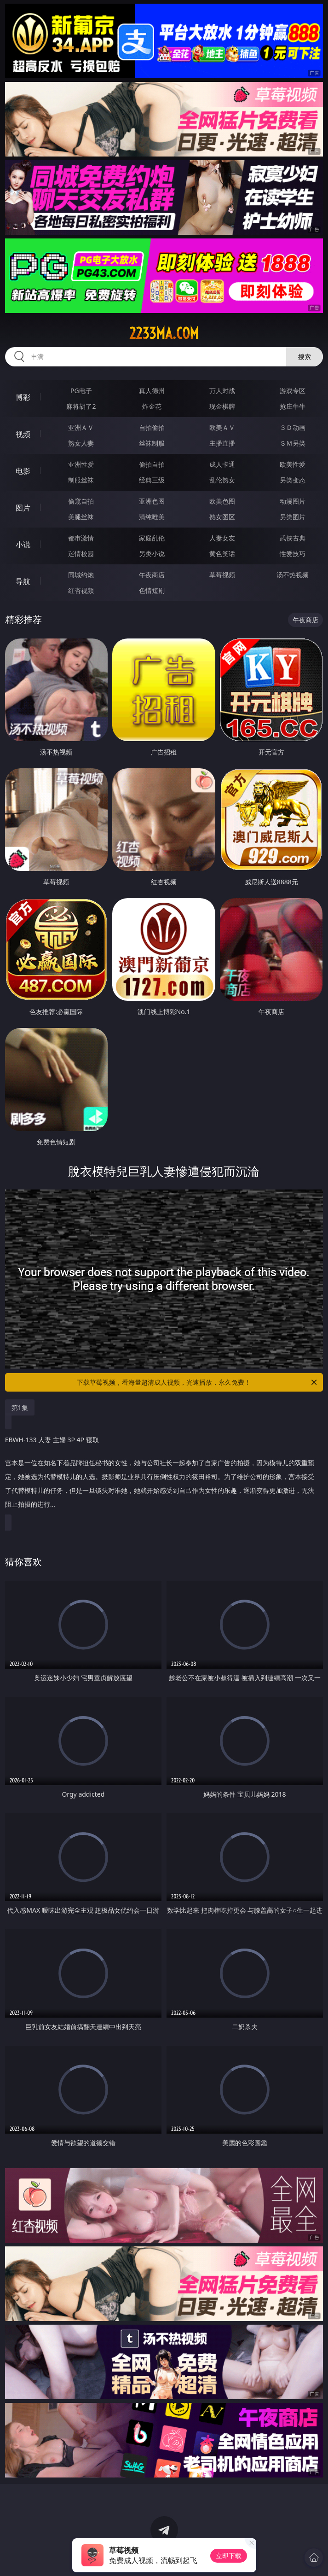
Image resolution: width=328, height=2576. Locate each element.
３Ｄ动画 (292, 427)
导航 (23, 581)
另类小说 (152, 553)
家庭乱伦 (152, 538)
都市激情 (81, 538)
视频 (23, 434)
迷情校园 (81, 553)
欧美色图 (222, 501)
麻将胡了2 (81, 406)
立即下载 (229, 2555)
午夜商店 (152, 574)
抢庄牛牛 (292, 406)
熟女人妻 (81, 443)
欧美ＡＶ (222, 427)
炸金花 (151, 406)
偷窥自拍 (81, 501)
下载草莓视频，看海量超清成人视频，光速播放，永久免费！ (197, 1382)
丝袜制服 (152, 443)
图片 (23, 508)
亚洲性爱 (81, 464)
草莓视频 (222, 574)
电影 (23, 471)
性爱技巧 (292, 553)
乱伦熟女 (222, 480)
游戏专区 (292, 390)
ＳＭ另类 (292, 443)
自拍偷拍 (152, 427)
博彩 (23, 397)
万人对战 (222, 390)
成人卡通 (222, 464)
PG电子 (81, 390)
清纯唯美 (152, 516)
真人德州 (152, 390)
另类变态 (292, 480)
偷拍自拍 (152, 464)
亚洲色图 (152, 501)
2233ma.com (164, 333)
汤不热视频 (292, 574)
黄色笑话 (222, 553)
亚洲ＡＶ (81, 427)
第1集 (20, 1407)
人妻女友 (222, 538)
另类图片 (292, 516)
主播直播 (222, 443)
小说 (23, 545)
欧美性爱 (292, 464)
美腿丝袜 (81, 516)
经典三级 (152, 480)
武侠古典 (292, 538)
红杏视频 (81, 590)
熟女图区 (222, 516)
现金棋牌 (222, 406)
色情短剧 (152, 590)
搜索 (304, 356)
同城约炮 (81, 574)
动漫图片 (292, 501)
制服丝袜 (81, 480)
